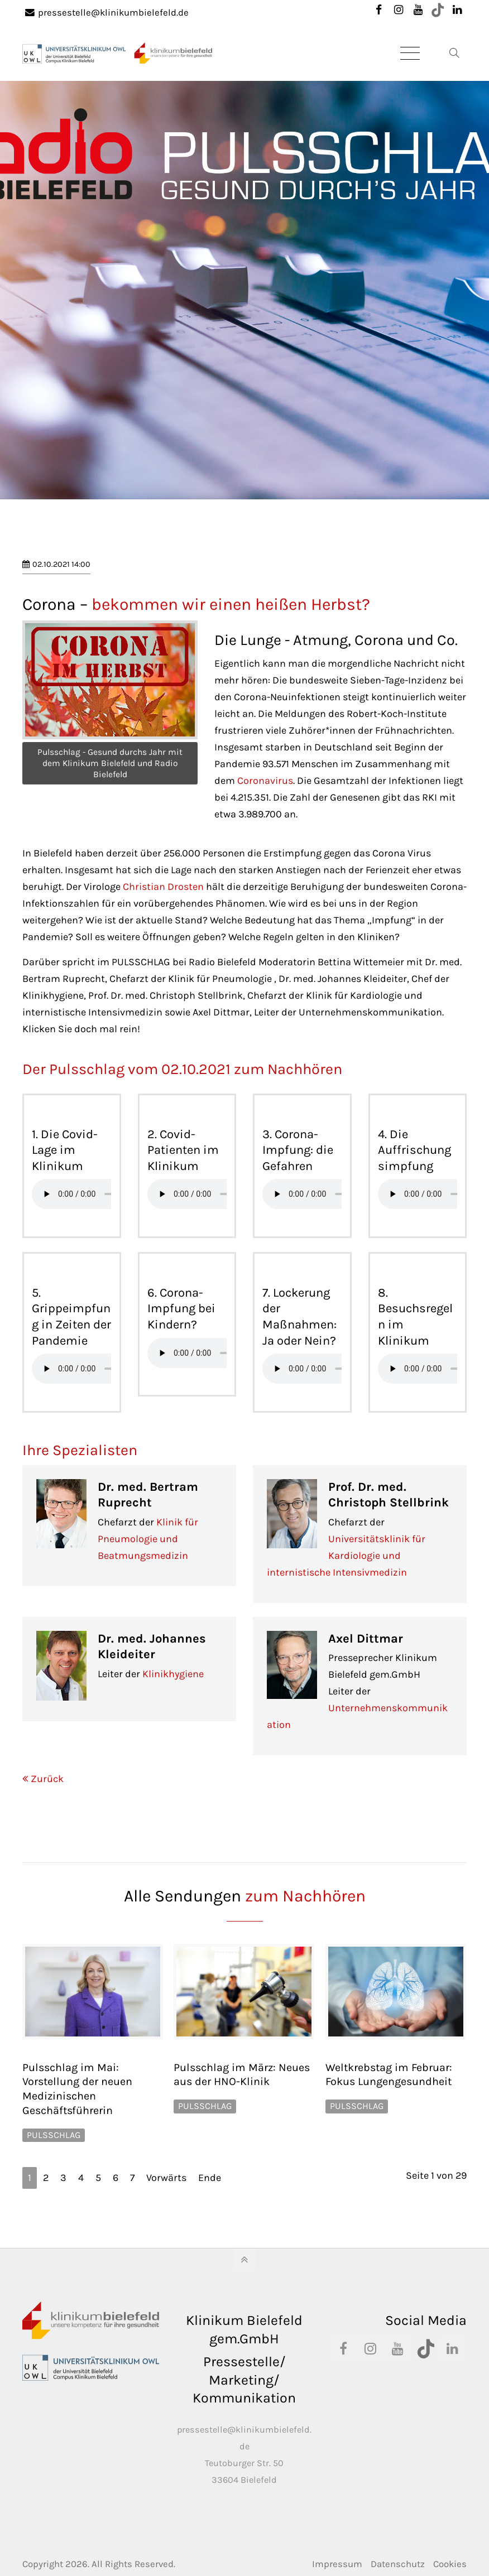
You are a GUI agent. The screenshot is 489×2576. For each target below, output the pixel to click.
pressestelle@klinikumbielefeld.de (107, 12)
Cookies (450, 2564)
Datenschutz (398, 2564)
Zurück (47, 1779)
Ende (209, 2177)
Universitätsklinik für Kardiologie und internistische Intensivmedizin (346, 1555)
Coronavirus (265, 780)
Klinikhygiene (173, 1674)
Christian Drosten (163, 886)
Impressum (337, 2564)
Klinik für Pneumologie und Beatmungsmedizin (148, 1539)
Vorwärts (166, 2177)
